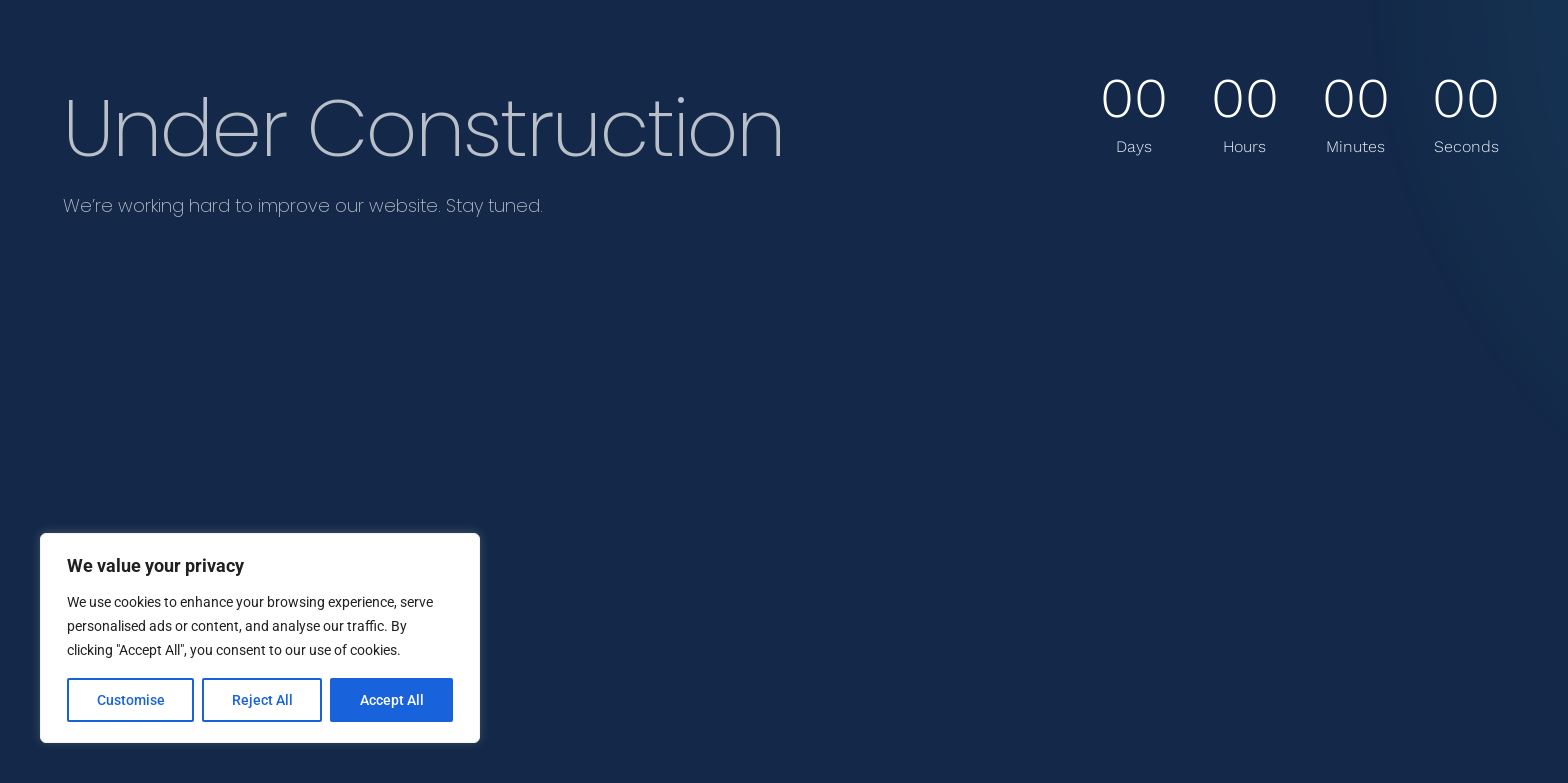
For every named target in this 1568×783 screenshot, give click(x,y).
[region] (260, 638)
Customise (131, 700)
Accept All (392, 700)
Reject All (262, 700)
